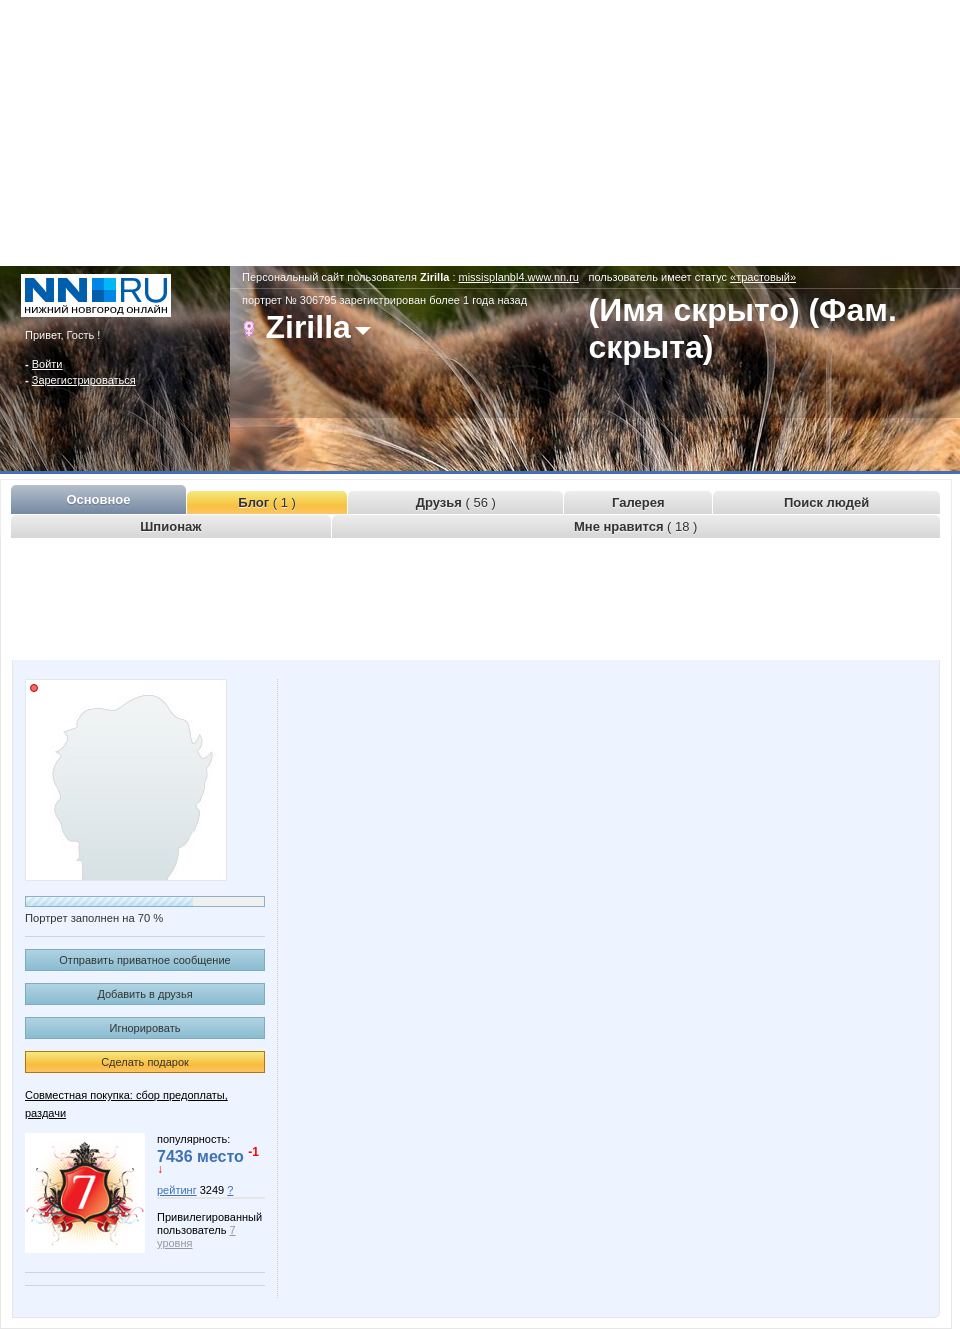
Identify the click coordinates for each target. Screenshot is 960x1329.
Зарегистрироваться (84, 380)
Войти (47, 364)
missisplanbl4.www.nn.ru (519, 277)
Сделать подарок (145, 1062)
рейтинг (177, 1190)
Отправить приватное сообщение (144, 960)
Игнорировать (145, 1028)
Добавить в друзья (144, 994)
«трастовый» (763, 277)
